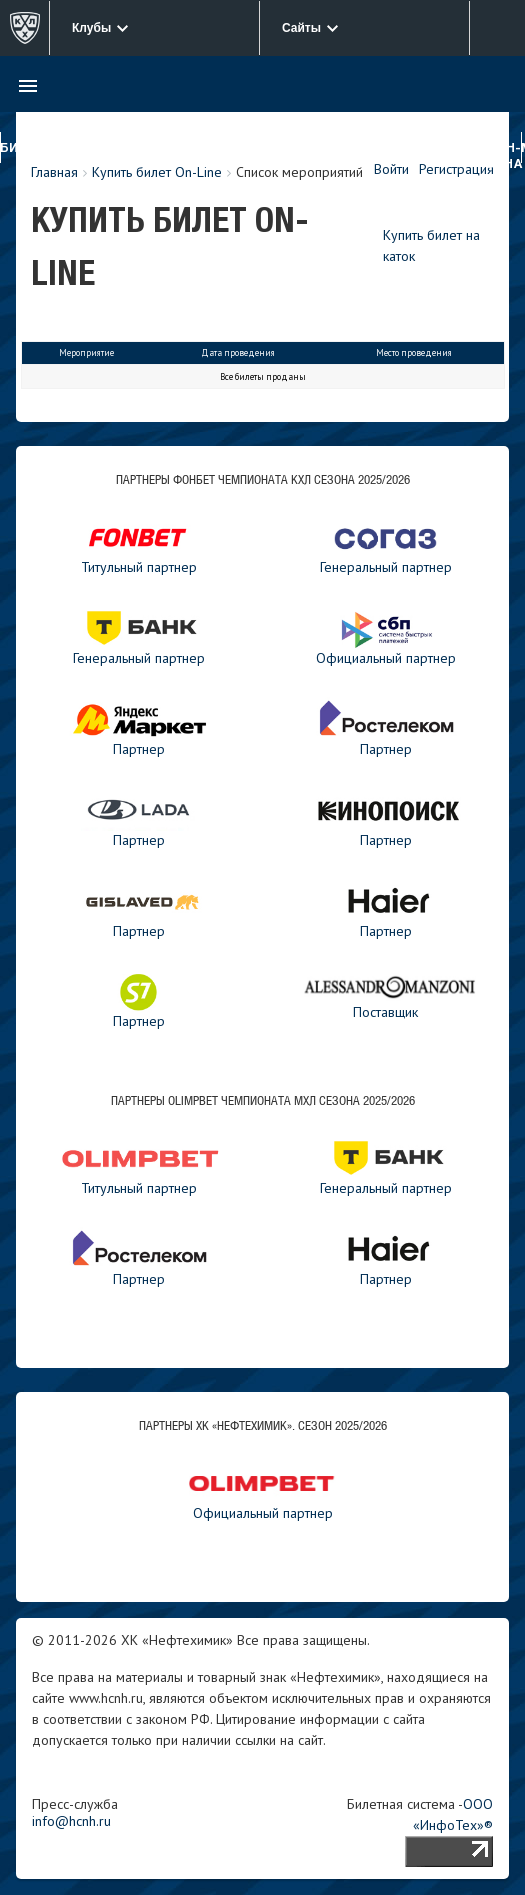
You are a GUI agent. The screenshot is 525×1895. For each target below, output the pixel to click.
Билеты (28, 148)
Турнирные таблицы (332, 156)
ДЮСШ (268, 148)
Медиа (462, 148)
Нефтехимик (138, 148)
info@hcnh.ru (71, 1821)
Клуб (74, 148)
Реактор (215, 148)
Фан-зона (504, 156)
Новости (405, 148)
